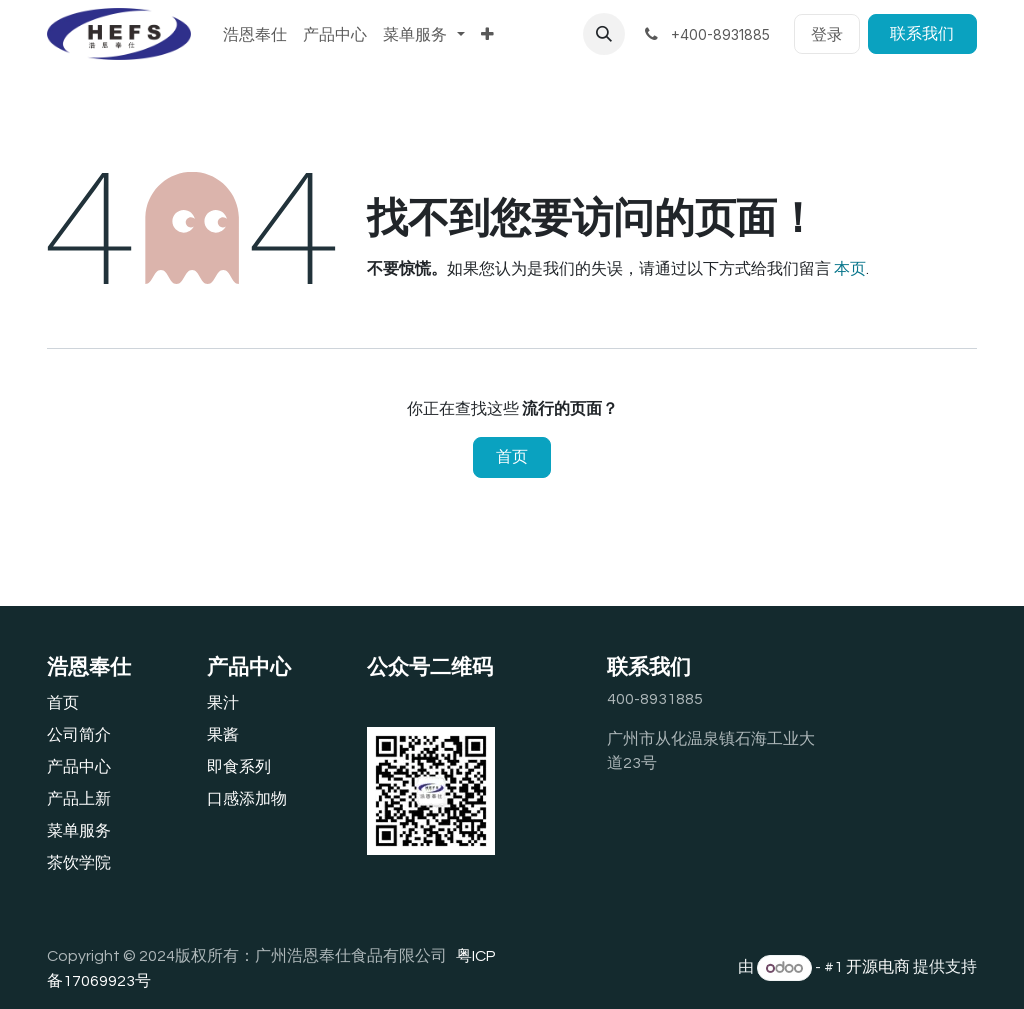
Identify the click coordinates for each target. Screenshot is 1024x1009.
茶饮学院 (79, 863)
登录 (827, 34)
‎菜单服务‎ (79, 831)
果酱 (223, 735)
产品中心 (79, 767)
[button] (604, 34)
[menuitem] (255, 34)
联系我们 (922, 34)
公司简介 (79, 735)
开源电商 (878, 968)
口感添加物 (247, 799)
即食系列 (239, 767)
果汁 (223, 703)
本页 (850, 269)
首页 (512, 457)
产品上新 (79, 799)
